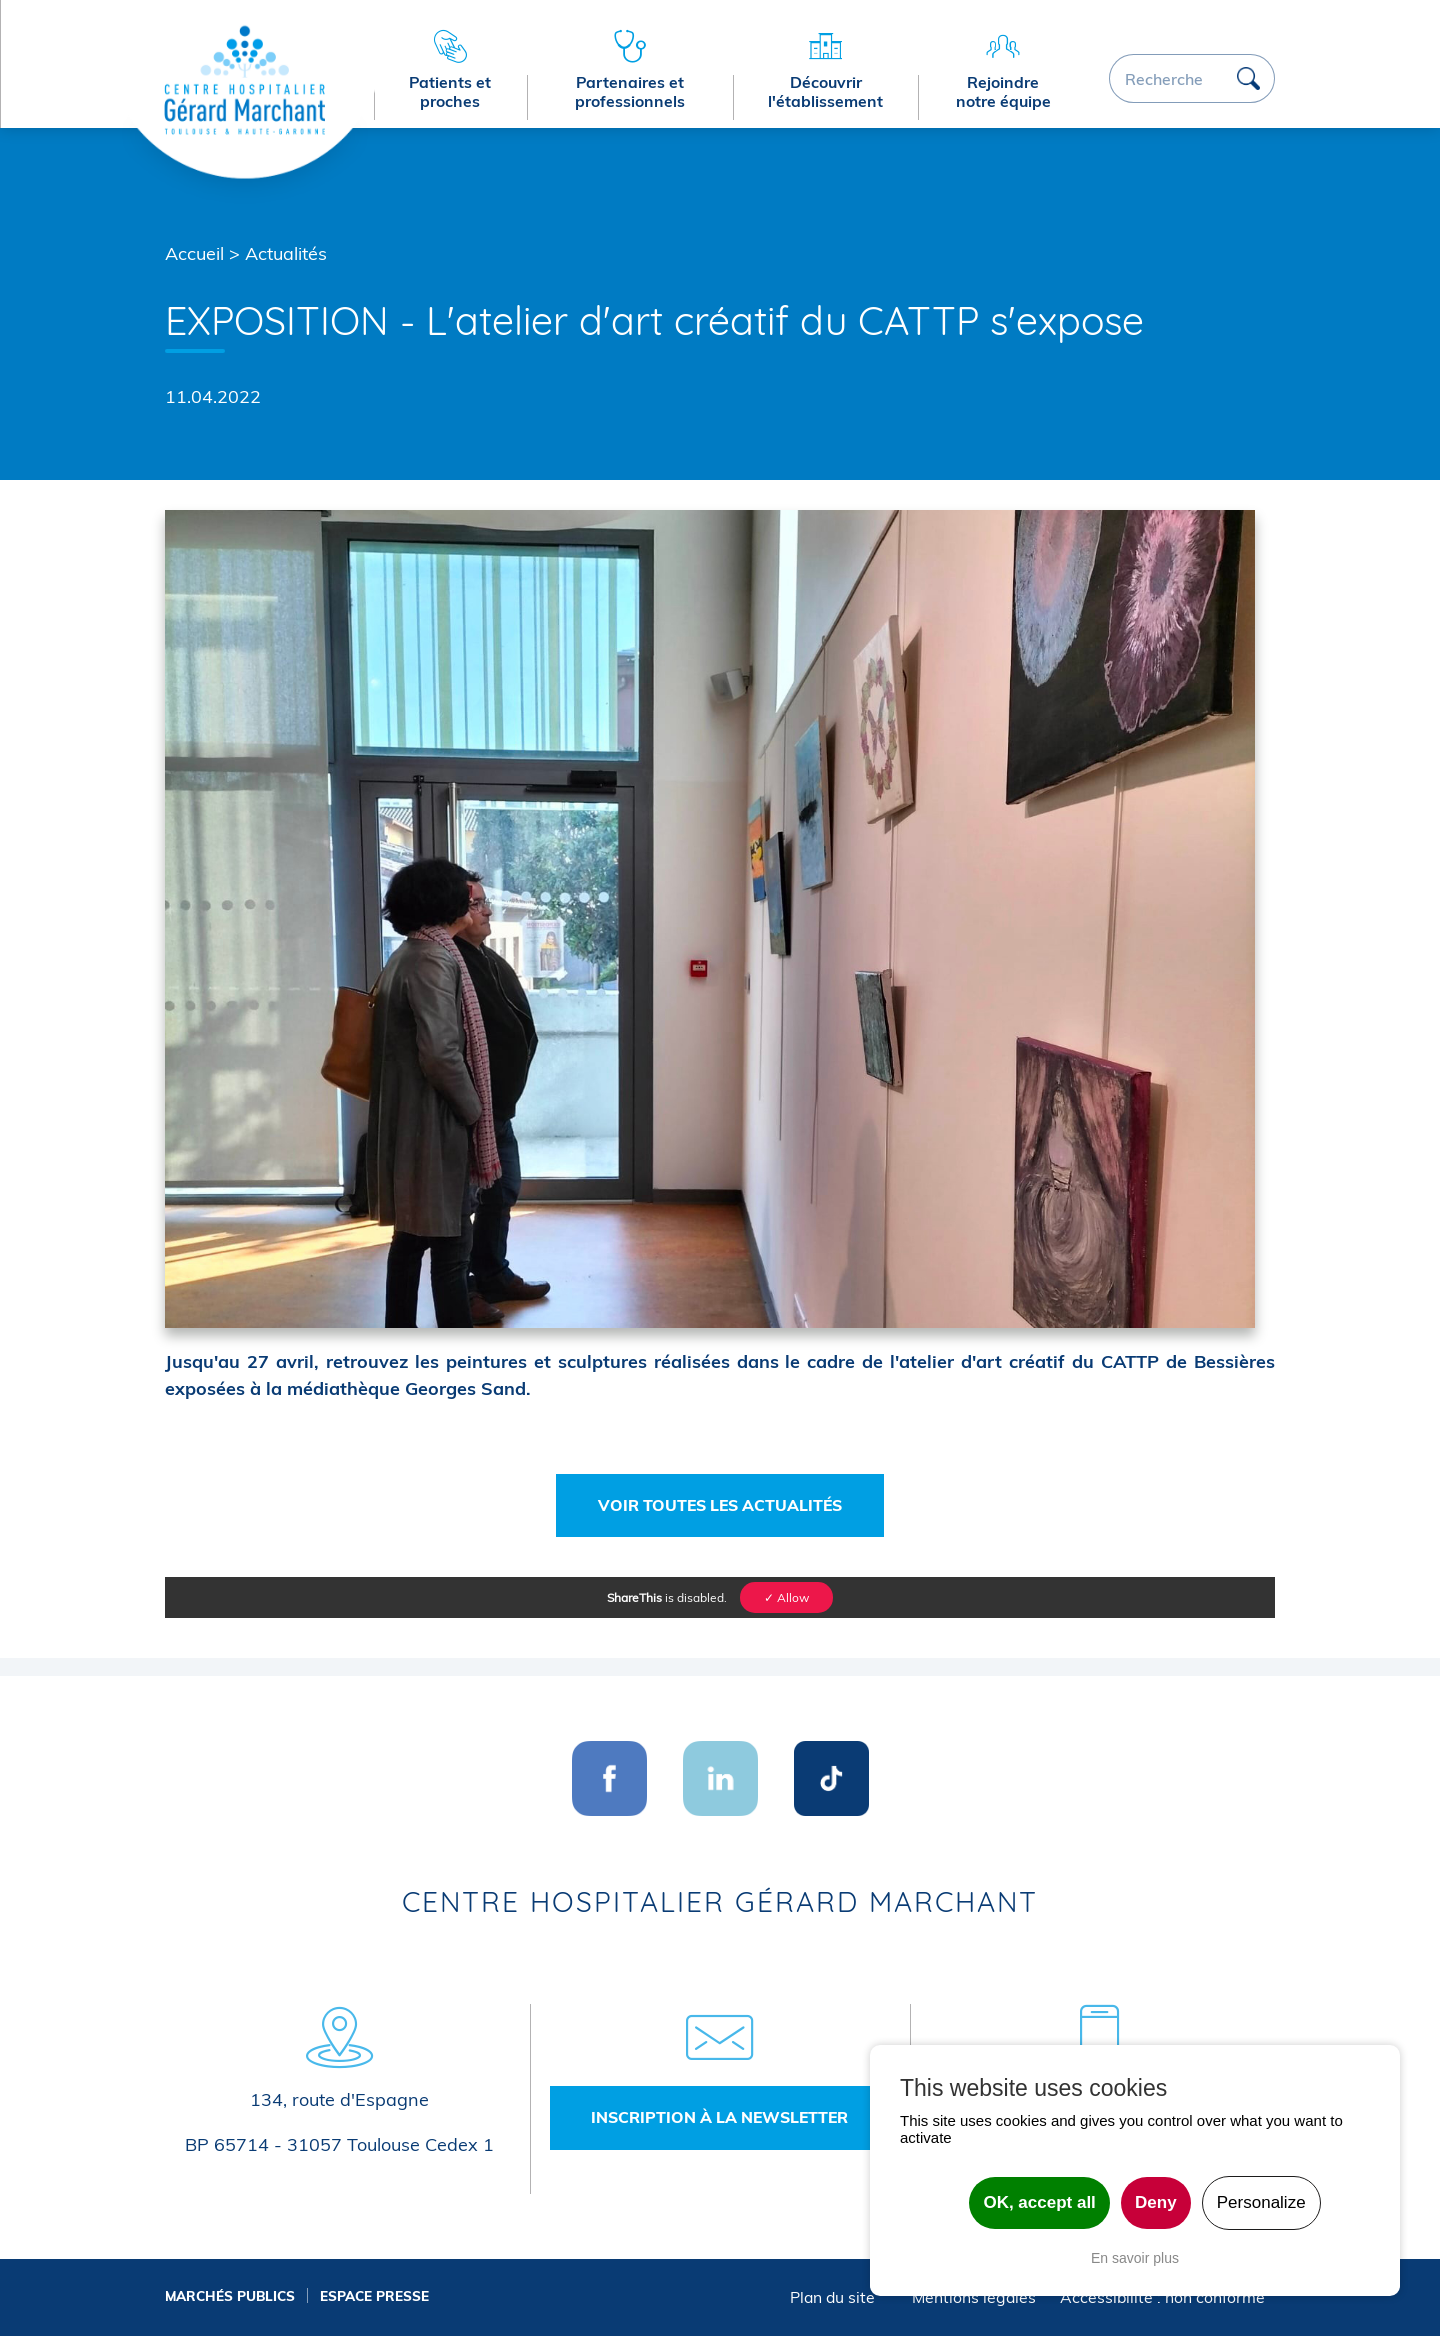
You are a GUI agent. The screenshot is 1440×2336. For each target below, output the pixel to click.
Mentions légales (974, 2297)
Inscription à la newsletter (719, 2117)
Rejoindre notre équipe (1003, 91)
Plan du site (832, 2297)
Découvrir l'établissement (825, 91)
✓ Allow (786, 1597)
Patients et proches (450, 91)
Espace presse (374, 2295)
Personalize (1261, 2202)
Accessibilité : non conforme (1162, 2297)
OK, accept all (1039, 2202)
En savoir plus (1135, 2258)
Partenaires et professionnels (630, 91)
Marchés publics (230, 2295)
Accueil (194, 253)
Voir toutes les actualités (720, 1505)
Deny (1156, 2202)
